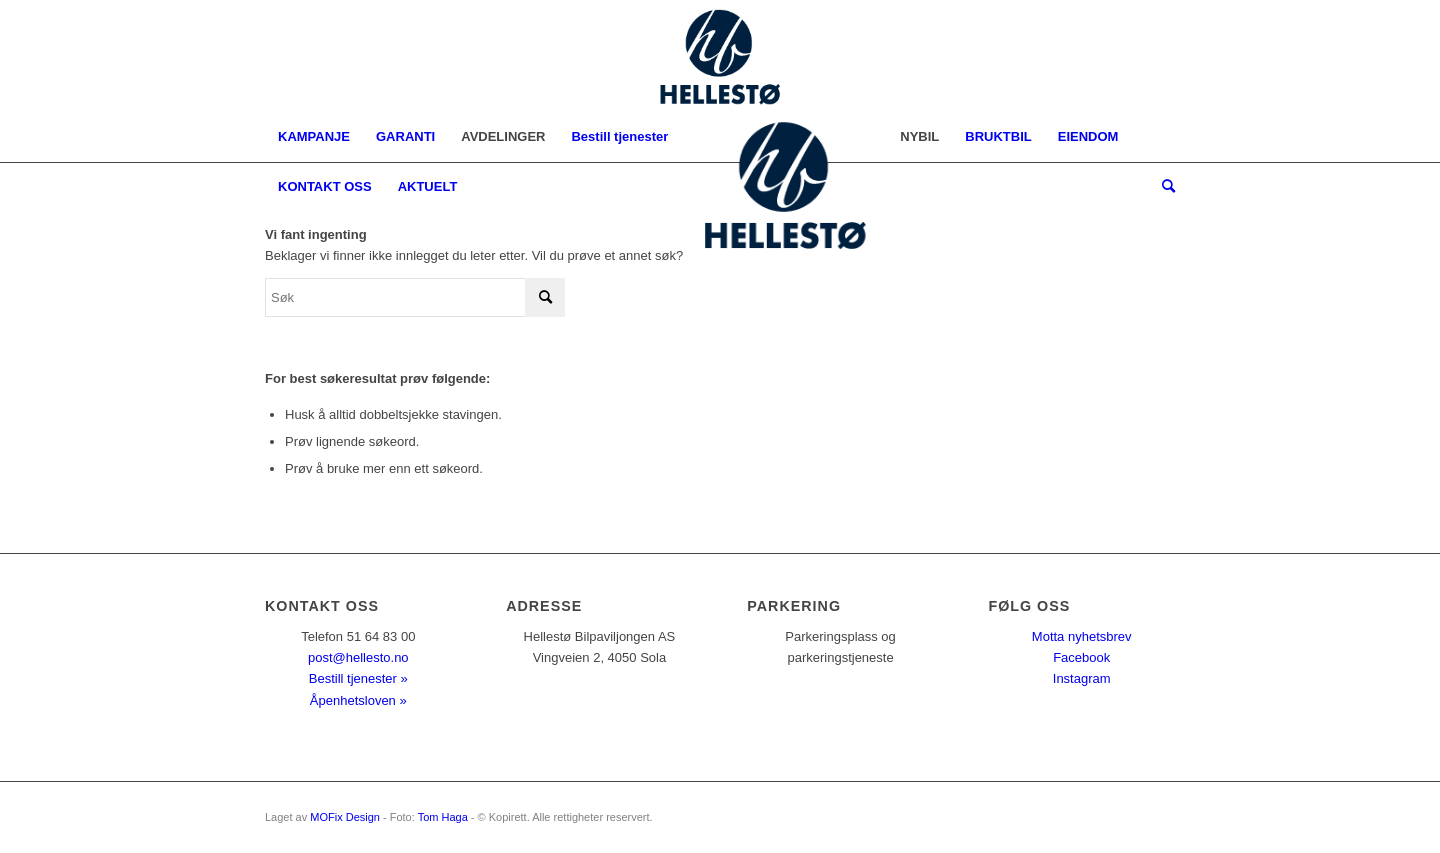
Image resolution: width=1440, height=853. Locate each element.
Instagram (1082, 678)
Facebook (1081, 657)
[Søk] (1162, 187)
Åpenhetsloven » (358, 700)
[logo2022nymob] (720, 56)
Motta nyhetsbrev (1082, 636)
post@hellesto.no (358, 657)
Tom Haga (443, 817)
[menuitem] (314, 137)
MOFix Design (345, 817)
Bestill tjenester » (358, 678)
